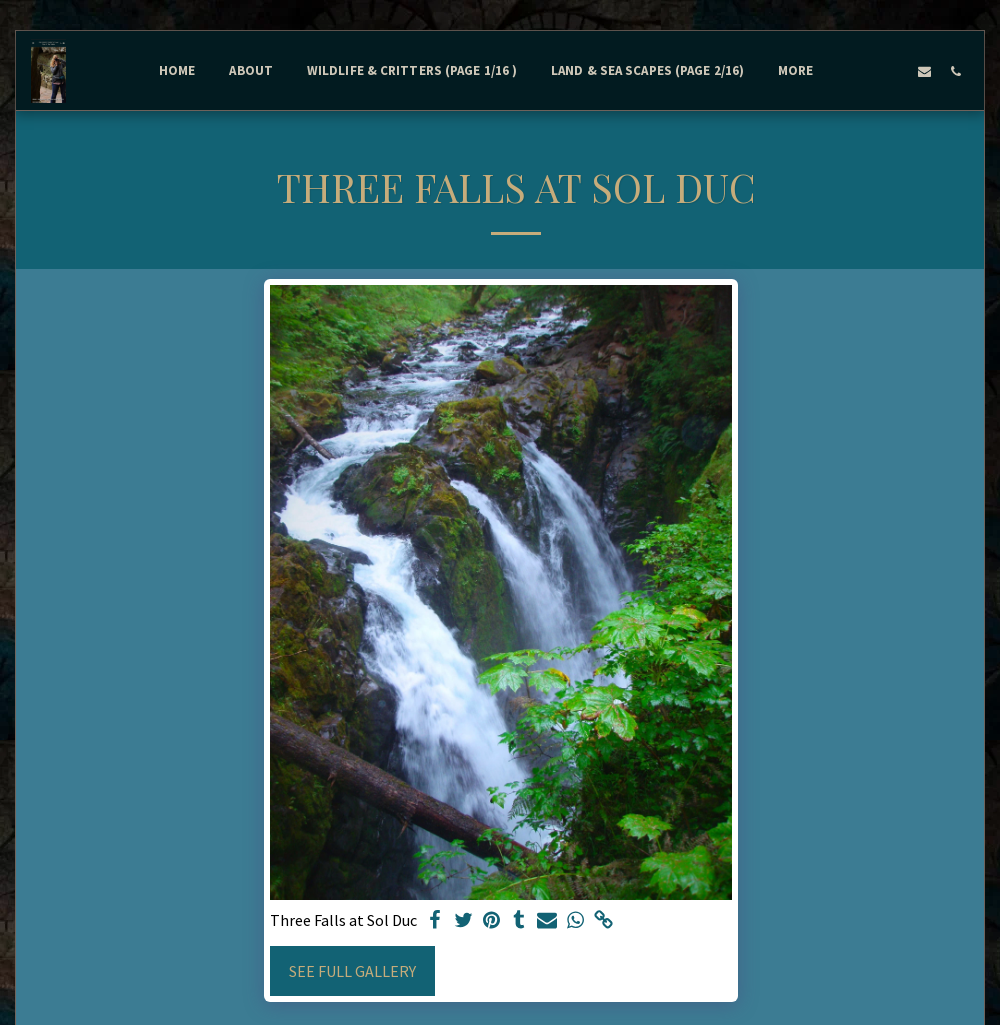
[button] (862, 71)
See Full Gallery (352, 971)
